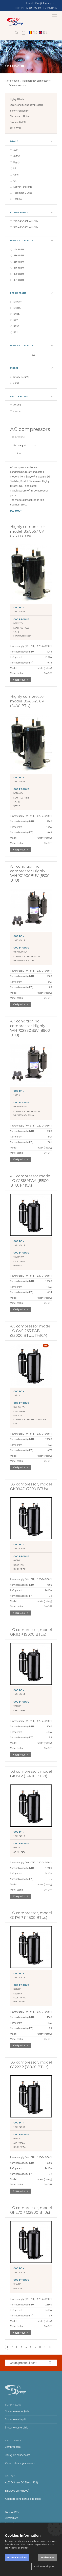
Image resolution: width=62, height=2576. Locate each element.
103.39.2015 (19, 1245)
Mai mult (16, 511)
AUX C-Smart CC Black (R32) (21, 2482)
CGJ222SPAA (19, 2147)
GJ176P (17, 1989)
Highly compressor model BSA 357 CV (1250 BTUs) (27, 531)
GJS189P (17, 1265)
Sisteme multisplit (15, 2419)
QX (15, 180)
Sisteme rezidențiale (17, 2411)
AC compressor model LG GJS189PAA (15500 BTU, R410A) (30, 1181)
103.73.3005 (19, 781)
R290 (16, 326)
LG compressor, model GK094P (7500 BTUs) (31, 1486)
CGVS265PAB (19, 1412)
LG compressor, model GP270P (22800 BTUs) (31, 2210)
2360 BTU (19, 255)
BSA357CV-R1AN (21, 628)
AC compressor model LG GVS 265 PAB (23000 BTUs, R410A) (30, 1331)
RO (33, 32)
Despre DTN (12, 2512)
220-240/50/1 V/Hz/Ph (25, 221)
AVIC (15, 150)
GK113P (17, 1706)
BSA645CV (18, 793)
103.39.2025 (19, 2272)
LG (14, 168)
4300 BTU (19, 274)
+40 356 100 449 (32, 7)
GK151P (17, 1847)
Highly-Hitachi (17, 99)
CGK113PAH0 (19, 1710)
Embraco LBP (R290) (17, 2490)
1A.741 (16, 632)
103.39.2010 (19, 1836)
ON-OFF (17, 405)
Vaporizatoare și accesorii (20, 2463)
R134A (17, 308)
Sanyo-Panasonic (19, 110)
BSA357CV (18, 623)
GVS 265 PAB (19, 1407)
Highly (16, 162)
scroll (16, 383)
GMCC (16, 156)
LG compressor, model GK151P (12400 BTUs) (31, 1773)
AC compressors (17, 85)
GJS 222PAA (19, 2143)
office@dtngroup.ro (44, 3)
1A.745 (16, 802)
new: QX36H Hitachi (22, 636)
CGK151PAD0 (19, 1852)
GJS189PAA (18, 1257)
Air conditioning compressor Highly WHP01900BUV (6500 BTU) (29, 873)
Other (16, 174)
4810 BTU (19, 280)
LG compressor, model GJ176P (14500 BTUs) (31, 1915)
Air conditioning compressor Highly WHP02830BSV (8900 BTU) (30, 1028)
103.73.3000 (19, 612)
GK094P (17, 1560)
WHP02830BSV (20, 1107)
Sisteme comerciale (16, 2427)
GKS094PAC (18, 1565)
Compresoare (13, 2446)
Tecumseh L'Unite (19, 116)
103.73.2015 (19, 940)
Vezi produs (19, 679)
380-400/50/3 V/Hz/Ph (25, 227)
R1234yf (18, 302)
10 (50, 2347)
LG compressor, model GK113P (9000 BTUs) (31, 1632)
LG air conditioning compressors (26, 105)
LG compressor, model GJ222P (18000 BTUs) (31, 2064)
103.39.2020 (19, 2127)
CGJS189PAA (19, 1262)
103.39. (16, 1395)
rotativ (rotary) (21, 377)
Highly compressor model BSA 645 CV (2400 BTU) (27, 701)
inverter (17, 411)
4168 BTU (19, 267)
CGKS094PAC (19, 1569)
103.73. (16, 1095)
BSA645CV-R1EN (21, 798)
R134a (17, 314)
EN (43, 32)
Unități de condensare (17, 2455)
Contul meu (51, 7)
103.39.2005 (19, 1694)
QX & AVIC (15, 128)
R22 (16, 320)
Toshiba (17, 199)
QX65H (16, 806)
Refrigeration (12, 80)
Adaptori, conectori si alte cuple (23, 2498)
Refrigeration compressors (36, 80)
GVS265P (17, 1416)
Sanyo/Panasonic (22, 186)
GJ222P (17, 2138)
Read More (46, 2557)
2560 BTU (19, 261)
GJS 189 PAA (19, 2001)
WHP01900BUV (20, 952)
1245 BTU (19, 249)
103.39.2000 (19, 1549)
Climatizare (11, 2518)
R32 (16, 332)
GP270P (17, 2284)
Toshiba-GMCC (18, 122)
